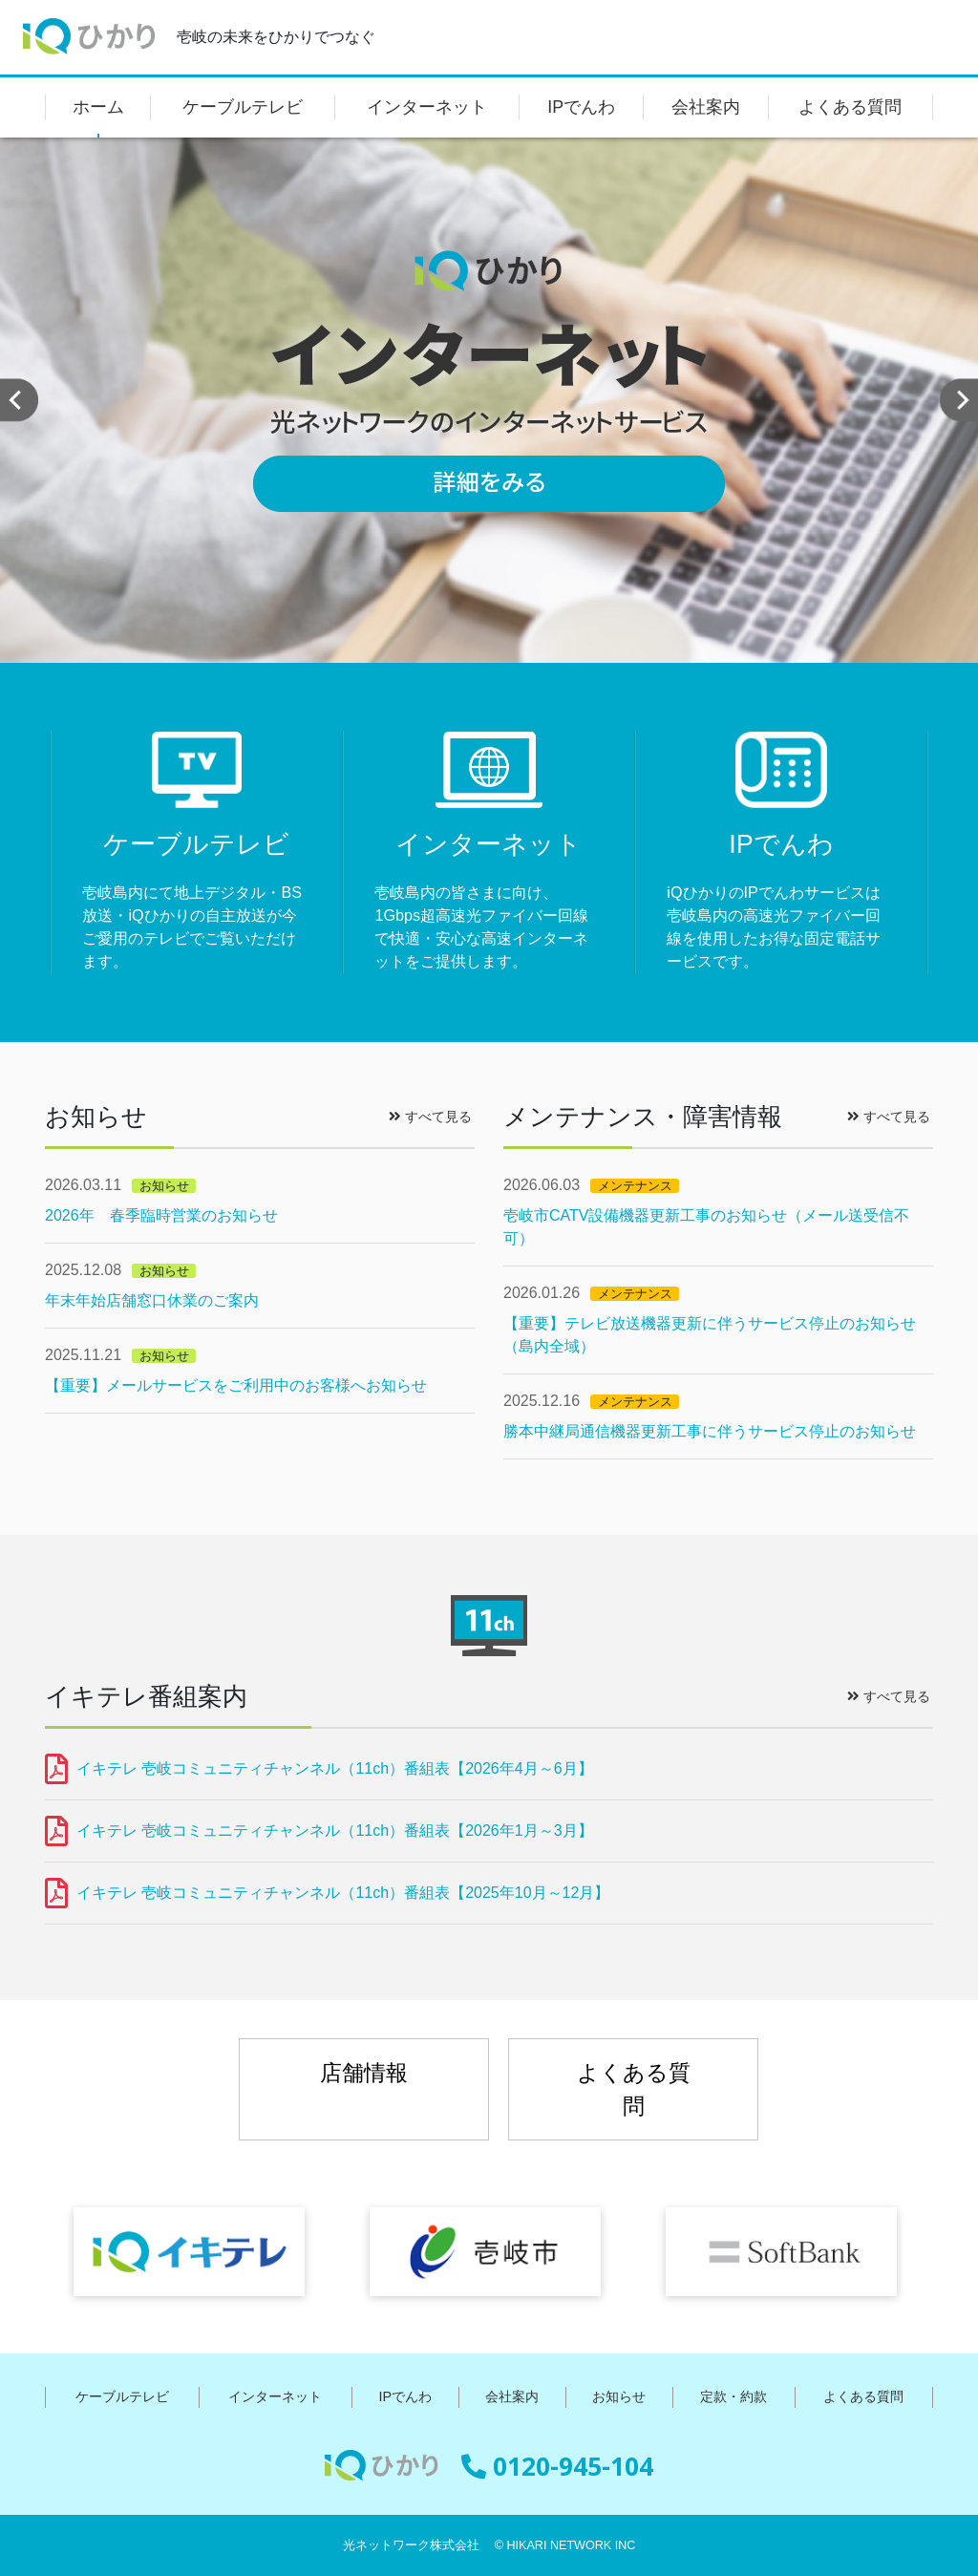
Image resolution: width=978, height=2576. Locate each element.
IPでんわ (581, 107)
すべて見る (430, 1116)
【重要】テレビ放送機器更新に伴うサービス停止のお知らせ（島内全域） (709, 1334)
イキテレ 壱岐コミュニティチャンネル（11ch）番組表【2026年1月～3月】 (334, 1830)
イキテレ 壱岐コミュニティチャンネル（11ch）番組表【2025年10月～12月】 (342, 1892)
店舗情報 (364, 2072)
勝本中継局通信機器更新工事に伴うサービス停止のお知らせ (709, 1431)
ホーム (98, 107)
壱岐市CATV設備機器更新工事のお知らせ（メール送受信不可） (706, 1226)
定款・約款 (733, 2396)
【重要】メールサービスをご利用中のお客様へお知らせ (236, 1385)
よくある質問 (850, 107)
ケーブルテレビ (242, 107)
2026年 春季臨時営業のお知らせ (161, 1215)
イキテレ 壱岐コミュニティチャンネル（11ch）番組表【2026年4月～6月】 (334, 1768)
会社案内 (705, 107)
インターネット (427, 107)
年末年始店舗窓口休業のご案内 (152, 1300)
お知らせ (619, 2396)
